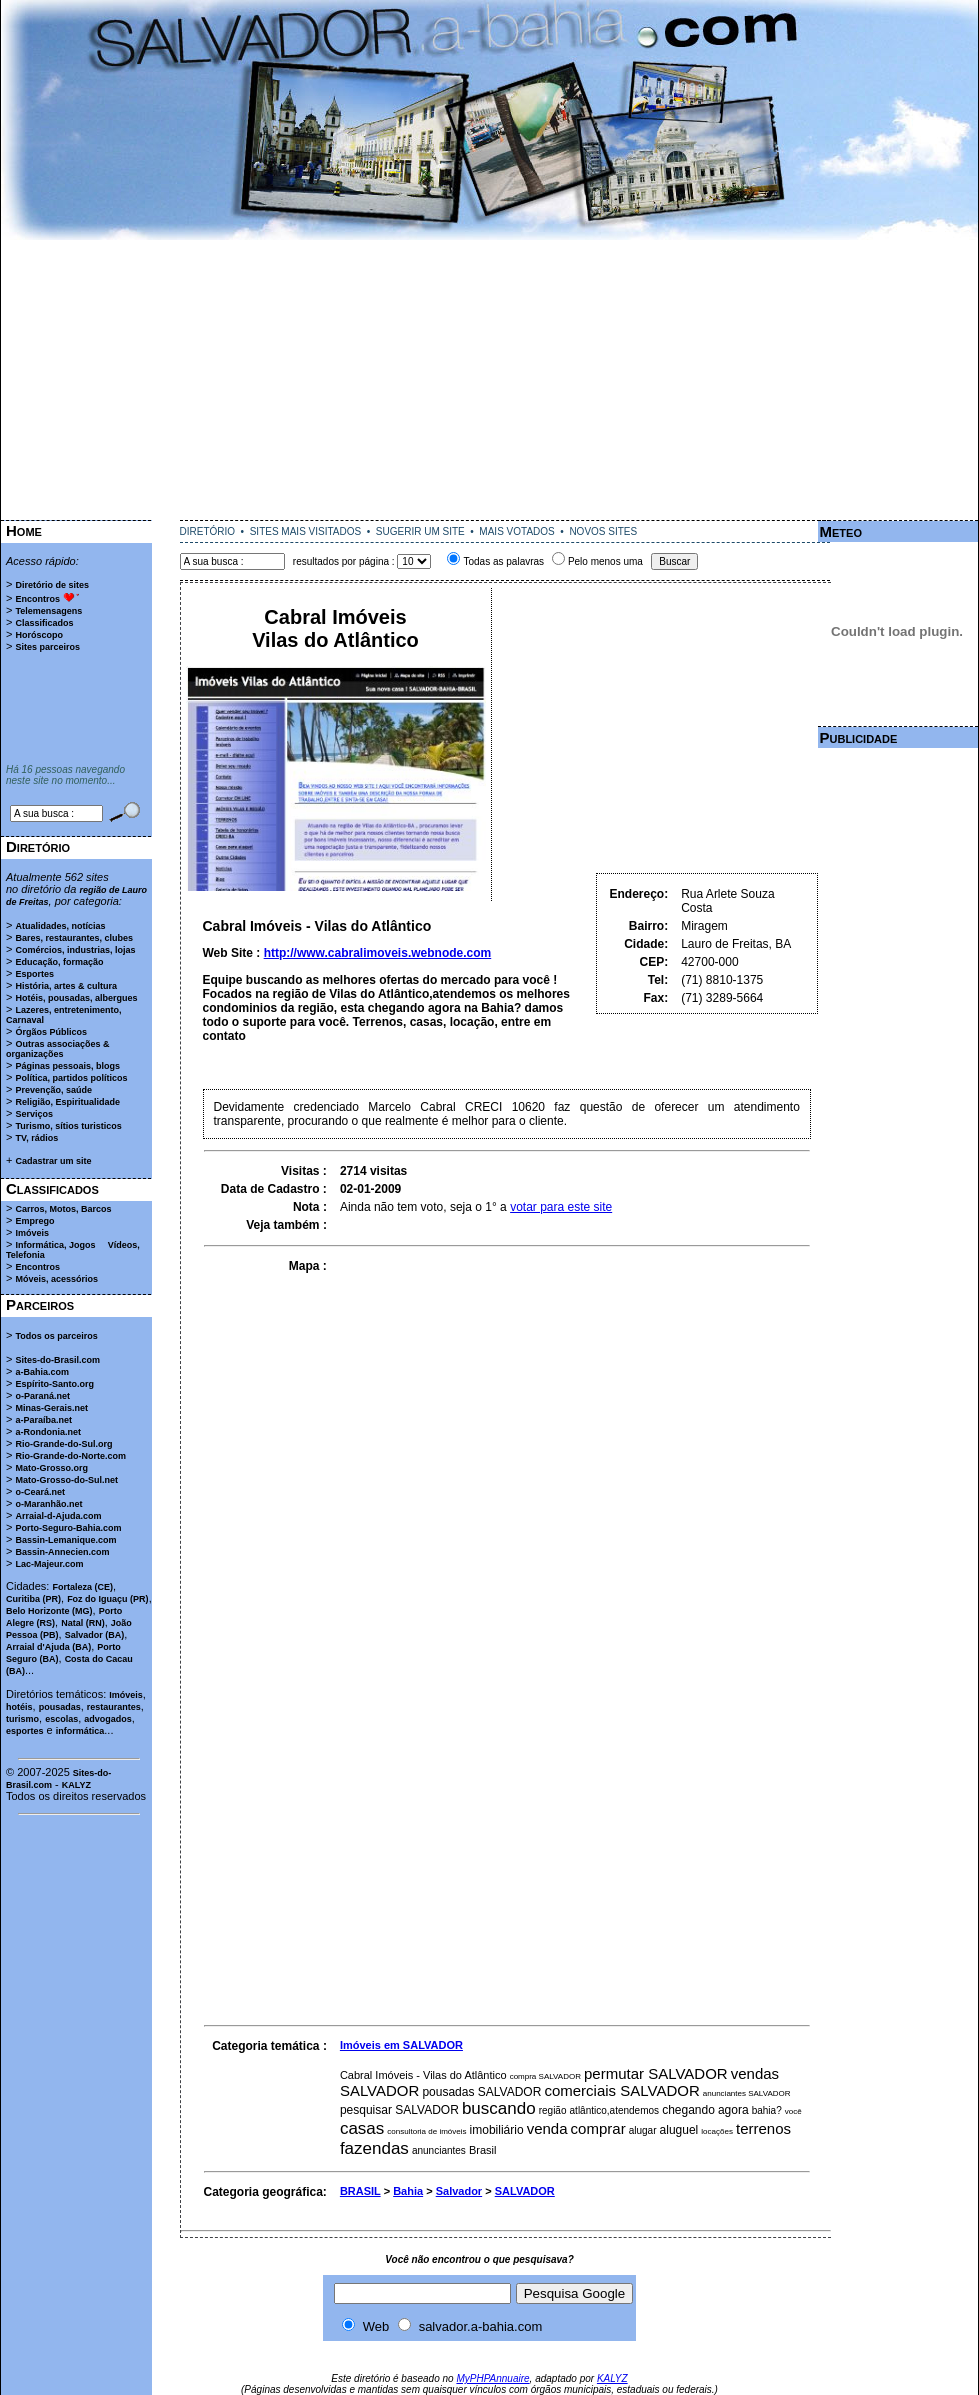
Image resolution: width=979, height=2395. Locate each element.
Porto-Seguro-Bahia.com (68, 1528)
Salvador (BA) (95, 1635)
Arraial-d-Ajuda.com (58, 1516)
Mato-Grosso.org (51, 1468)
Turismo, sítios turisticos (68, 1126)
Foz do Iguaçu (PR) (108, 1599)
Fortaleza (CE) (82, 1587)
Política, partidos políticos (71, 1078)
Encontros (37, 599)
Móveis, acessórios (56, 1279)
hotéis (19, 1707)
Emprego (34, 1221)
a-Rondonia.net (48, 1432)
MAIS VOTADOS (516, 531)
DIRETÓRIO (208, 531)
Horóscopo (39, 635)
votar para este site (561, 1207)
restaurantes (114, 1707)
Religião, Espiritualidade (67, 1102)
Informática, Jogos (55, 1245)
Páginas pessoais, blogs (67, 1066)
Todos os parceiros (56, 1336)
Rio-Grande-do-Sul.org (63, 1444)
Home (24, 530)
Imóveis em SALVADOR (401, 2045)
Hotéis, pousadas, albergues (76, 998)
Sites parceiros (47, 647)
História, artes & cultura (66, 986)
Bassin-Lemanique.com (65, 1540)
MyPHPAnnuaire (492, 2378)
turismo (22, 1719)
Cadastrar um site (53, 1161)
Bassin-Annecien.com (62, 1552)
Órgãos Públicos (51, 1032)
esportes (25, 1731)
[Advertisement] (490, 380)
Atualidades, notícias (60, 926)
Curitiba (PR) (33, 1599)
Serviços (34, 1114)
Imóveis (32, 1233)
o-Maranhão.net (48, 1504)
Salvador (459, 2191)
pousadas (60, 1707)
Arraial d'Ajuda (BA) (48, 1647)
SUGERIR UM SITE (420, 531)
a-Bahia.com (42, 1372)
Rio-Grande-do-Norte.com (70, 1456)
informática (80, 1731)
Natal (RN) (83, 1623)
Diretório (38, 846)
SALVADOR (525, 2191)
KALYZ (76, 1785)
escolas (61, 1719)
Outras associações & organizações (58, 1049)
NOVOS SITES (603, 531)
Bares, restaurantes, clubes (74, 938)
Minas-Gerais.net (51, 1408)
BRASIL (360, 2191)
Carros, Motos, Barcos (63, 1209)
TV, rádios (36, 1138)
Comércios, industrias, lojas (75, 950)
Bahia (408, 2191)
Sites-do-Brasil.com (57, 1360)
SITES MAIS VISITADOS (306, 531)
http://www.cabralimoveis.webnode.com (378, 953)
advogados (108, 1719)
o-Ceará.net (40, 1492)
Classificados (44, 623)
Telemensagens (48, 611)
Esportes (34, 974)
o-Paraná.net (42, 1396)
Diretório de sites (52, 585)
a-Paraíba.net (43, 1420)
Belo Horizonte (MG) (49, 1611)
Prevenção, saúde (53, 1090)
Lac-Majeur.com (49, 1564)
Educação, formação (59, 962)
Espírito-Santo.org (54, 1384)
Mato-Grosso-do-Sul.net (66, 1480)
